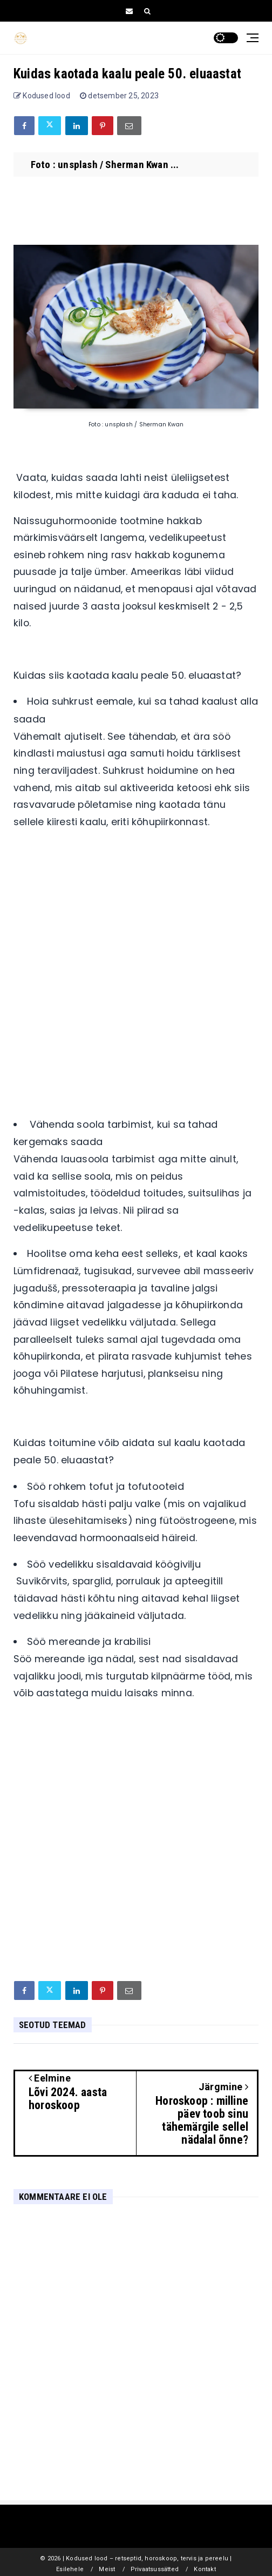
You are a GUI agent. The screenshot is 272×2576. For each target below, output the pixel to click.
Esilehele (70, 2569)
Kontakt (204, 2569)
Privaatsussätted (155, 2569)
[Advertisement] (136, 990)
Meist (107, 2569)
